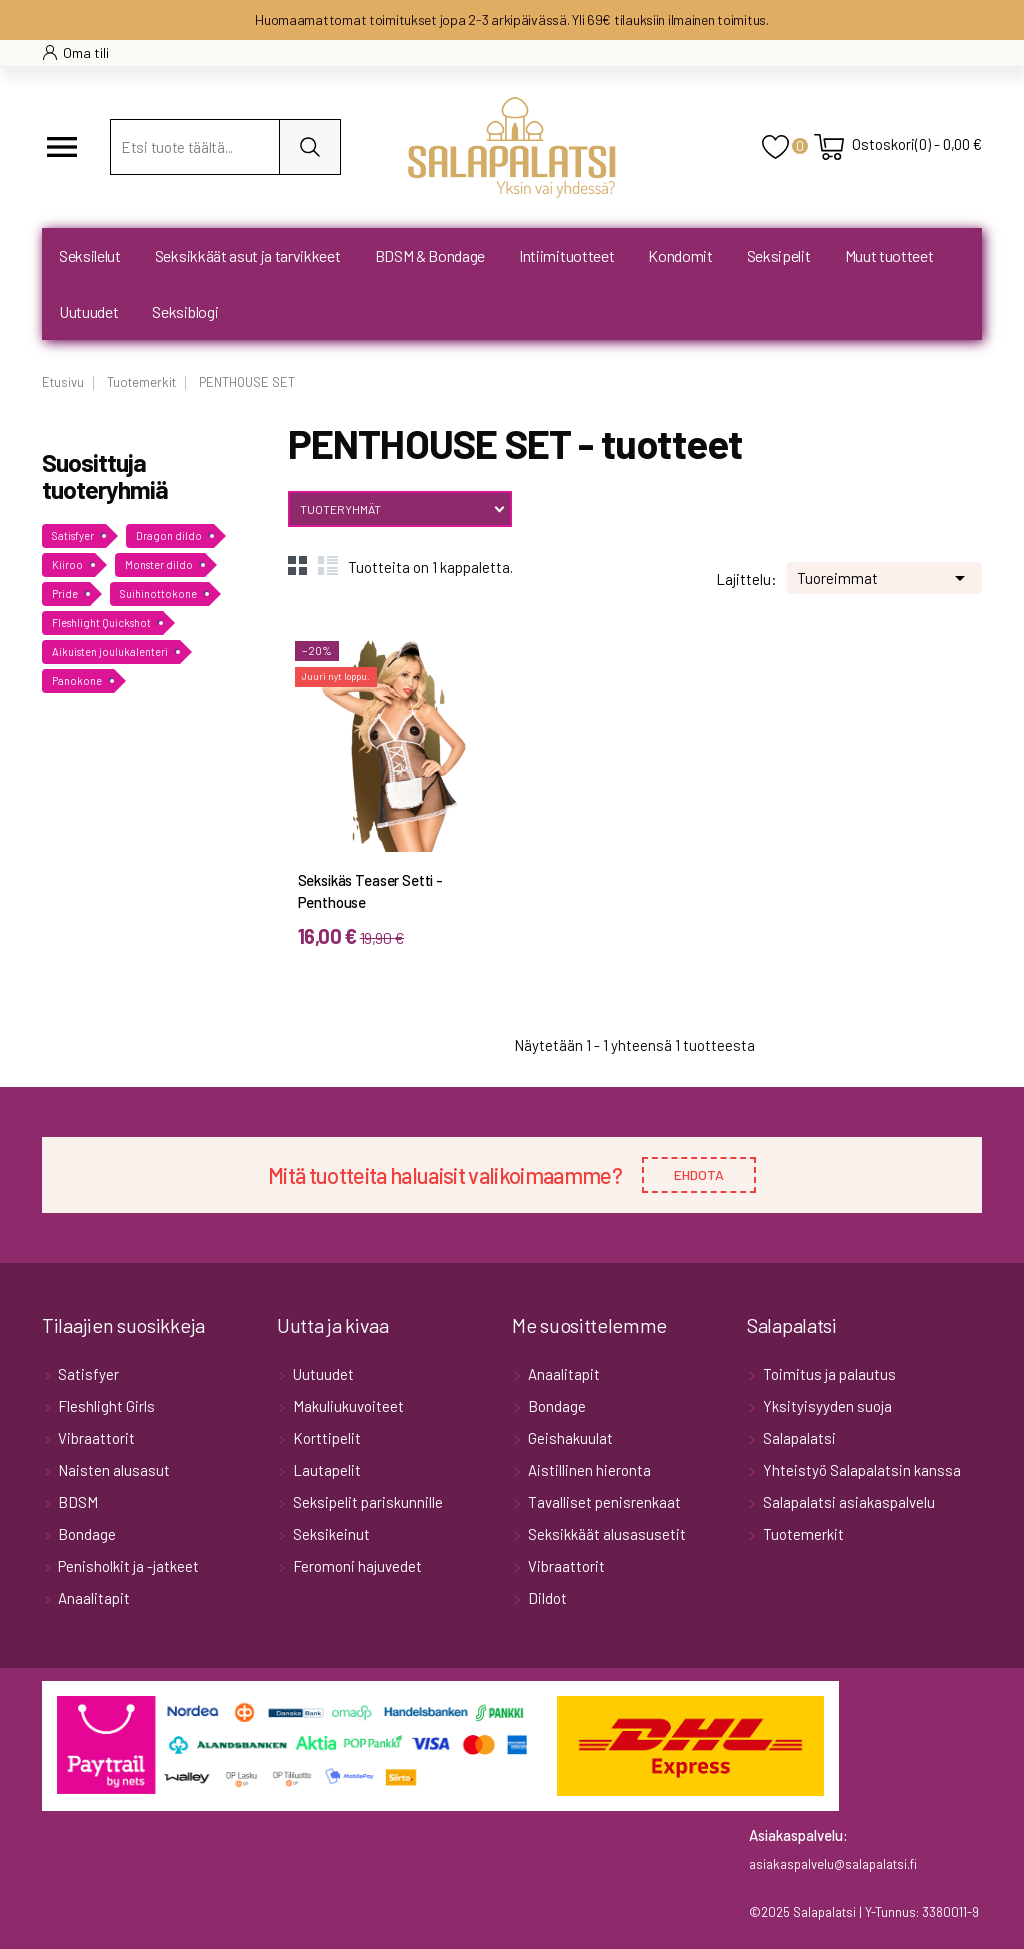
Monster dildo (159, 564)
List (328, 565)
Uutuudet (322, 1374)
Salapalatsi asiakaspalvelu (847, 1502)
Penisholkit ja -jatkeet (127, 1566)
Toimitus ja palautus (828, 1374)
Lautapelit (325, 1470)
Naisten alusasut (112, 1470)
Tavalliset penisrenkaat (603, 1502)
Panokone (77, 680)
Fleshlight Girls (105, 1406)
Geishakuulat (569, 1438)
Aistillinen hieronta (588, 1470)
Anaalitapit (92, 1598)
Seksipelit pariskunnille (366, 1502)
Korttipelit (325, 1438)
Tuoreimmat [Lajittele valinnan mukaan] (884, 576)
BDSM (76, 1502)
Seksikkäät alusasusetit (605, 1534)
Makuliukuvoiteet (347, 1406)
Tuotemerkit (802, 1534)
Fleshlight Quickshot (101, 622)
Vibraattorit (95, 1438)
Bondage (85, 1534)
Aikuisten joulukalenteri (110, 651)
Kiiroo (67, 564)
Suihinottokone (158, 593)
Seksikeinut (330, 1534)
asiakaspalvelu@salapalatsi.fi (833, 1864)
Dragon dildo (169, 535)
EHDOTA (699, 1174)
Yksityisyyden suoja (826, 1406)
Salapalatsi (798, 1438)
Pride (65, 593)
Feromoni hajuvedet (356, 1566)
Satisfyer (73, 535)
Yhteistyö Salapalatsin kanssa (860, 1470)
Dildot (546, 1598)
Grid (298, 565)
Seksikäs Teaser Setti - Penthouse (370, 891)
